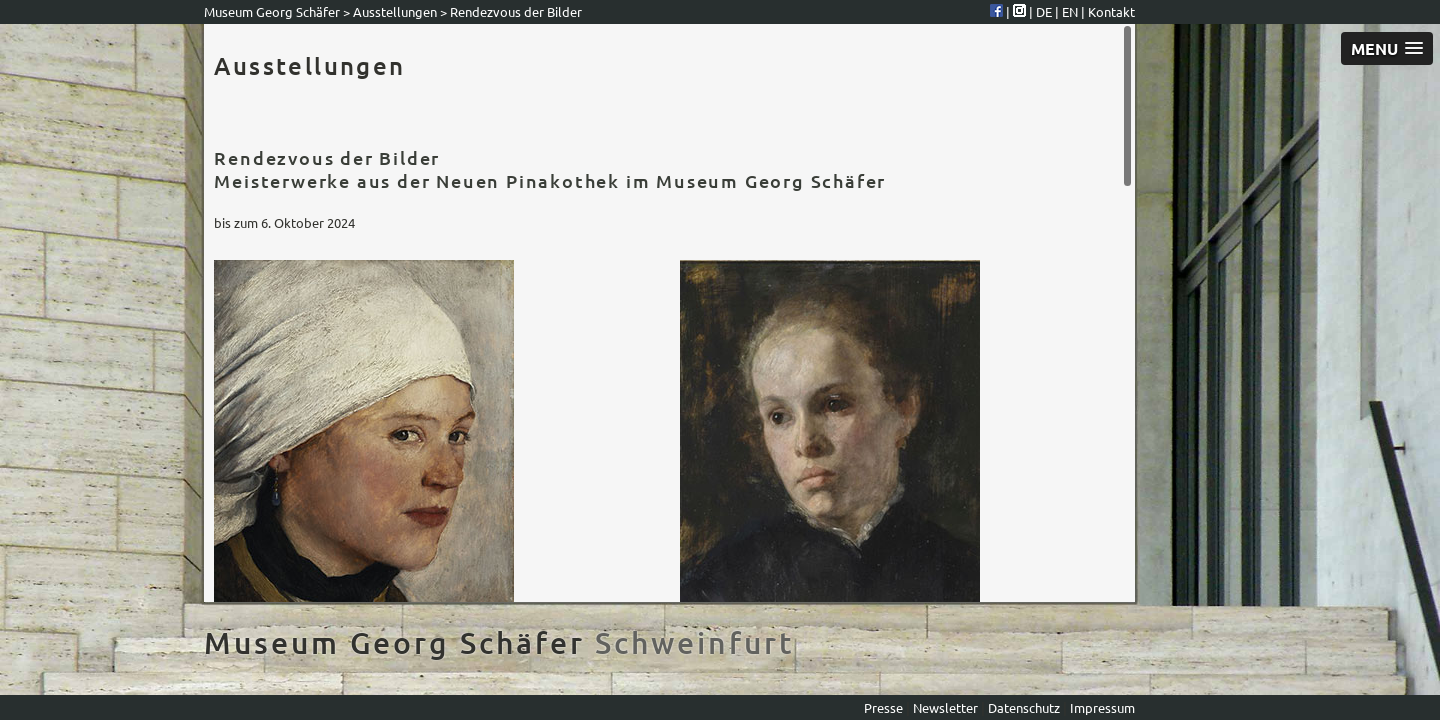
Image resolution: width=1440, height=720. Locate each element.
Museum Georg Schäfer (272, 11)
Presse (885, 707)
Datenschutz (1024, 707)
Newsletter (947, 707)
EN (1071, 11)
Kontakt (1111, 11)
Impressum (1102, 707)
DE (1045, 11)
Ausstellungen (395, 11)
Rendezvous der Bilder (516, 11)
